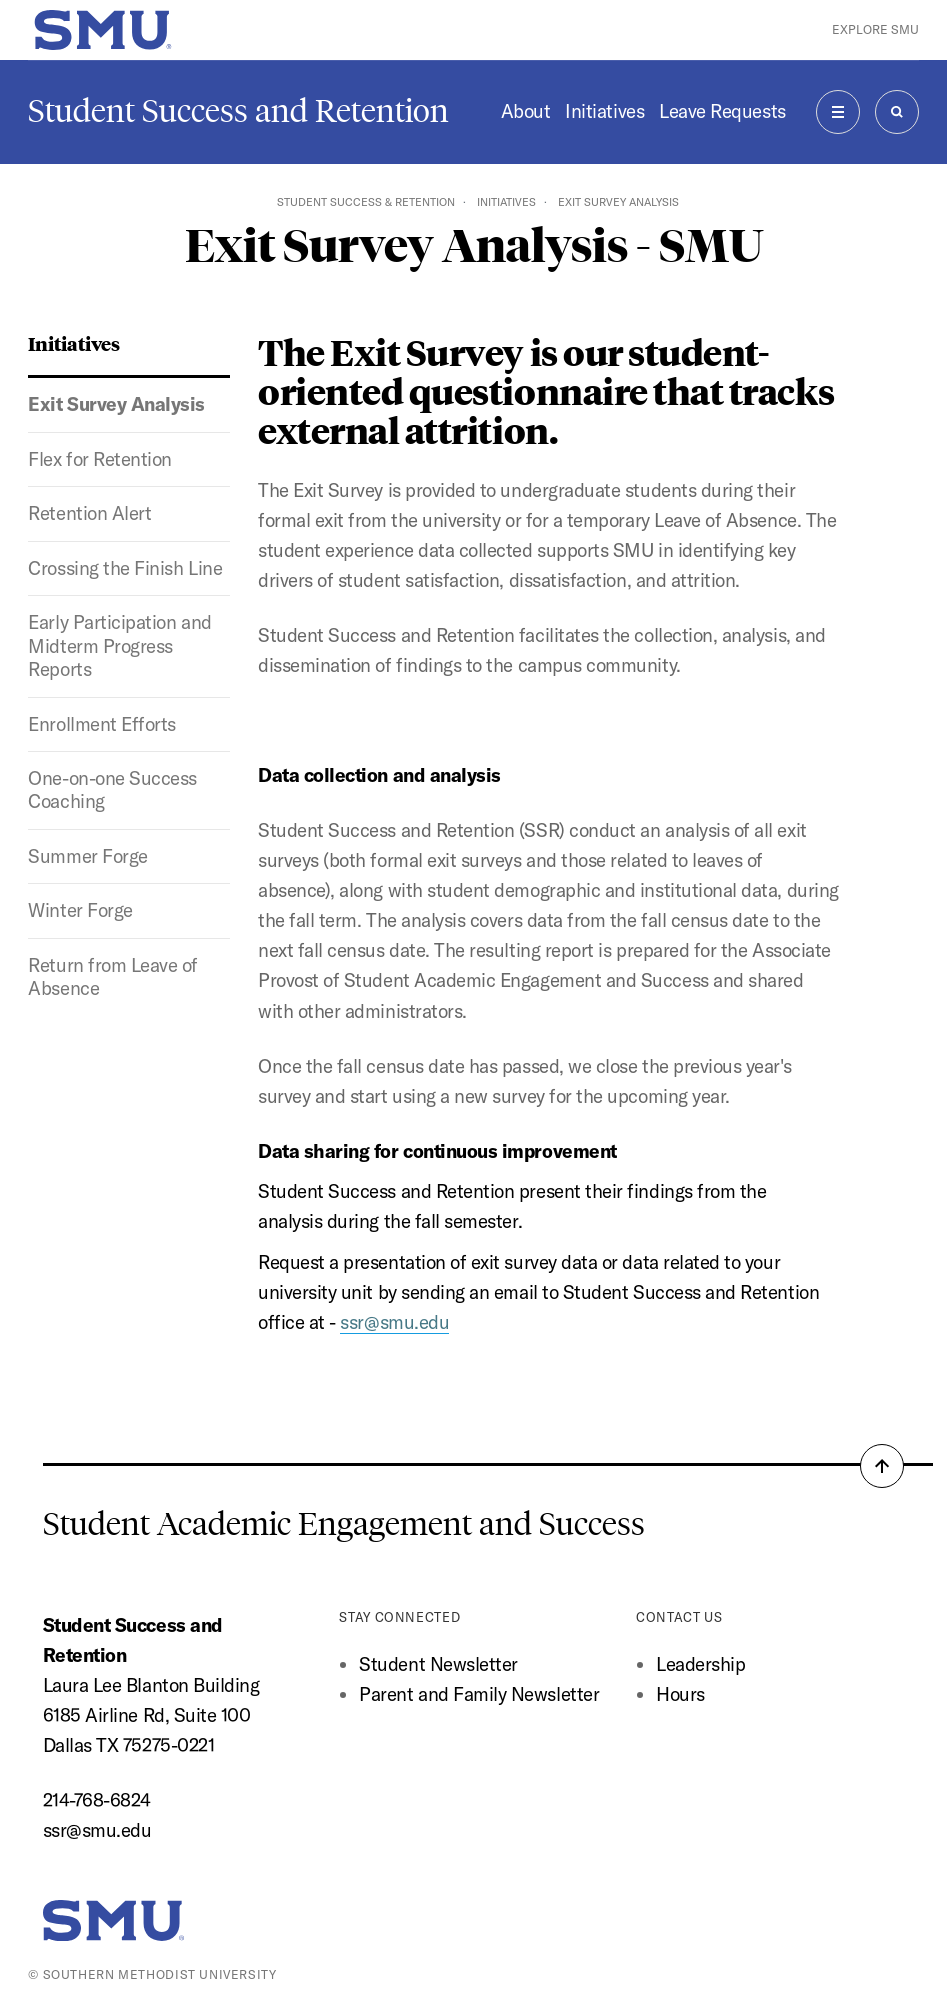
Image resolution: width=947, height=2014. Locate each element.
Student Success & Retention (366, 202)
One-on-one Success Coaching (112, 789)
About (526, 111)
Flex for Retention (100, 459)
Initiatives (604, 111)
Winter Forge (80, 910)
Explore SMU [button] (875, 29)
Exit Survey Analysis (116, 404)
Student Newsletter (438, 1664)
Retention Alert (89, 513)
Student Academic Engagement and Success (344, 1524)
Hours (680, 1694)
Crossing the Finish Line (125, 568)
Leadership (700, 1664)
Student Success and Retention (238, 111)
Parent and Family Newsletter (479, 1694)
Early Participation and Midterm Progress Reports (119, 645)
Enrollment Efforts (102, 724)
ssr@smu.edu (97, 1830)
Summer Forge (87, 856)
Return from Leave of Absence (113, 976)
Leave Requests (722, 111)
